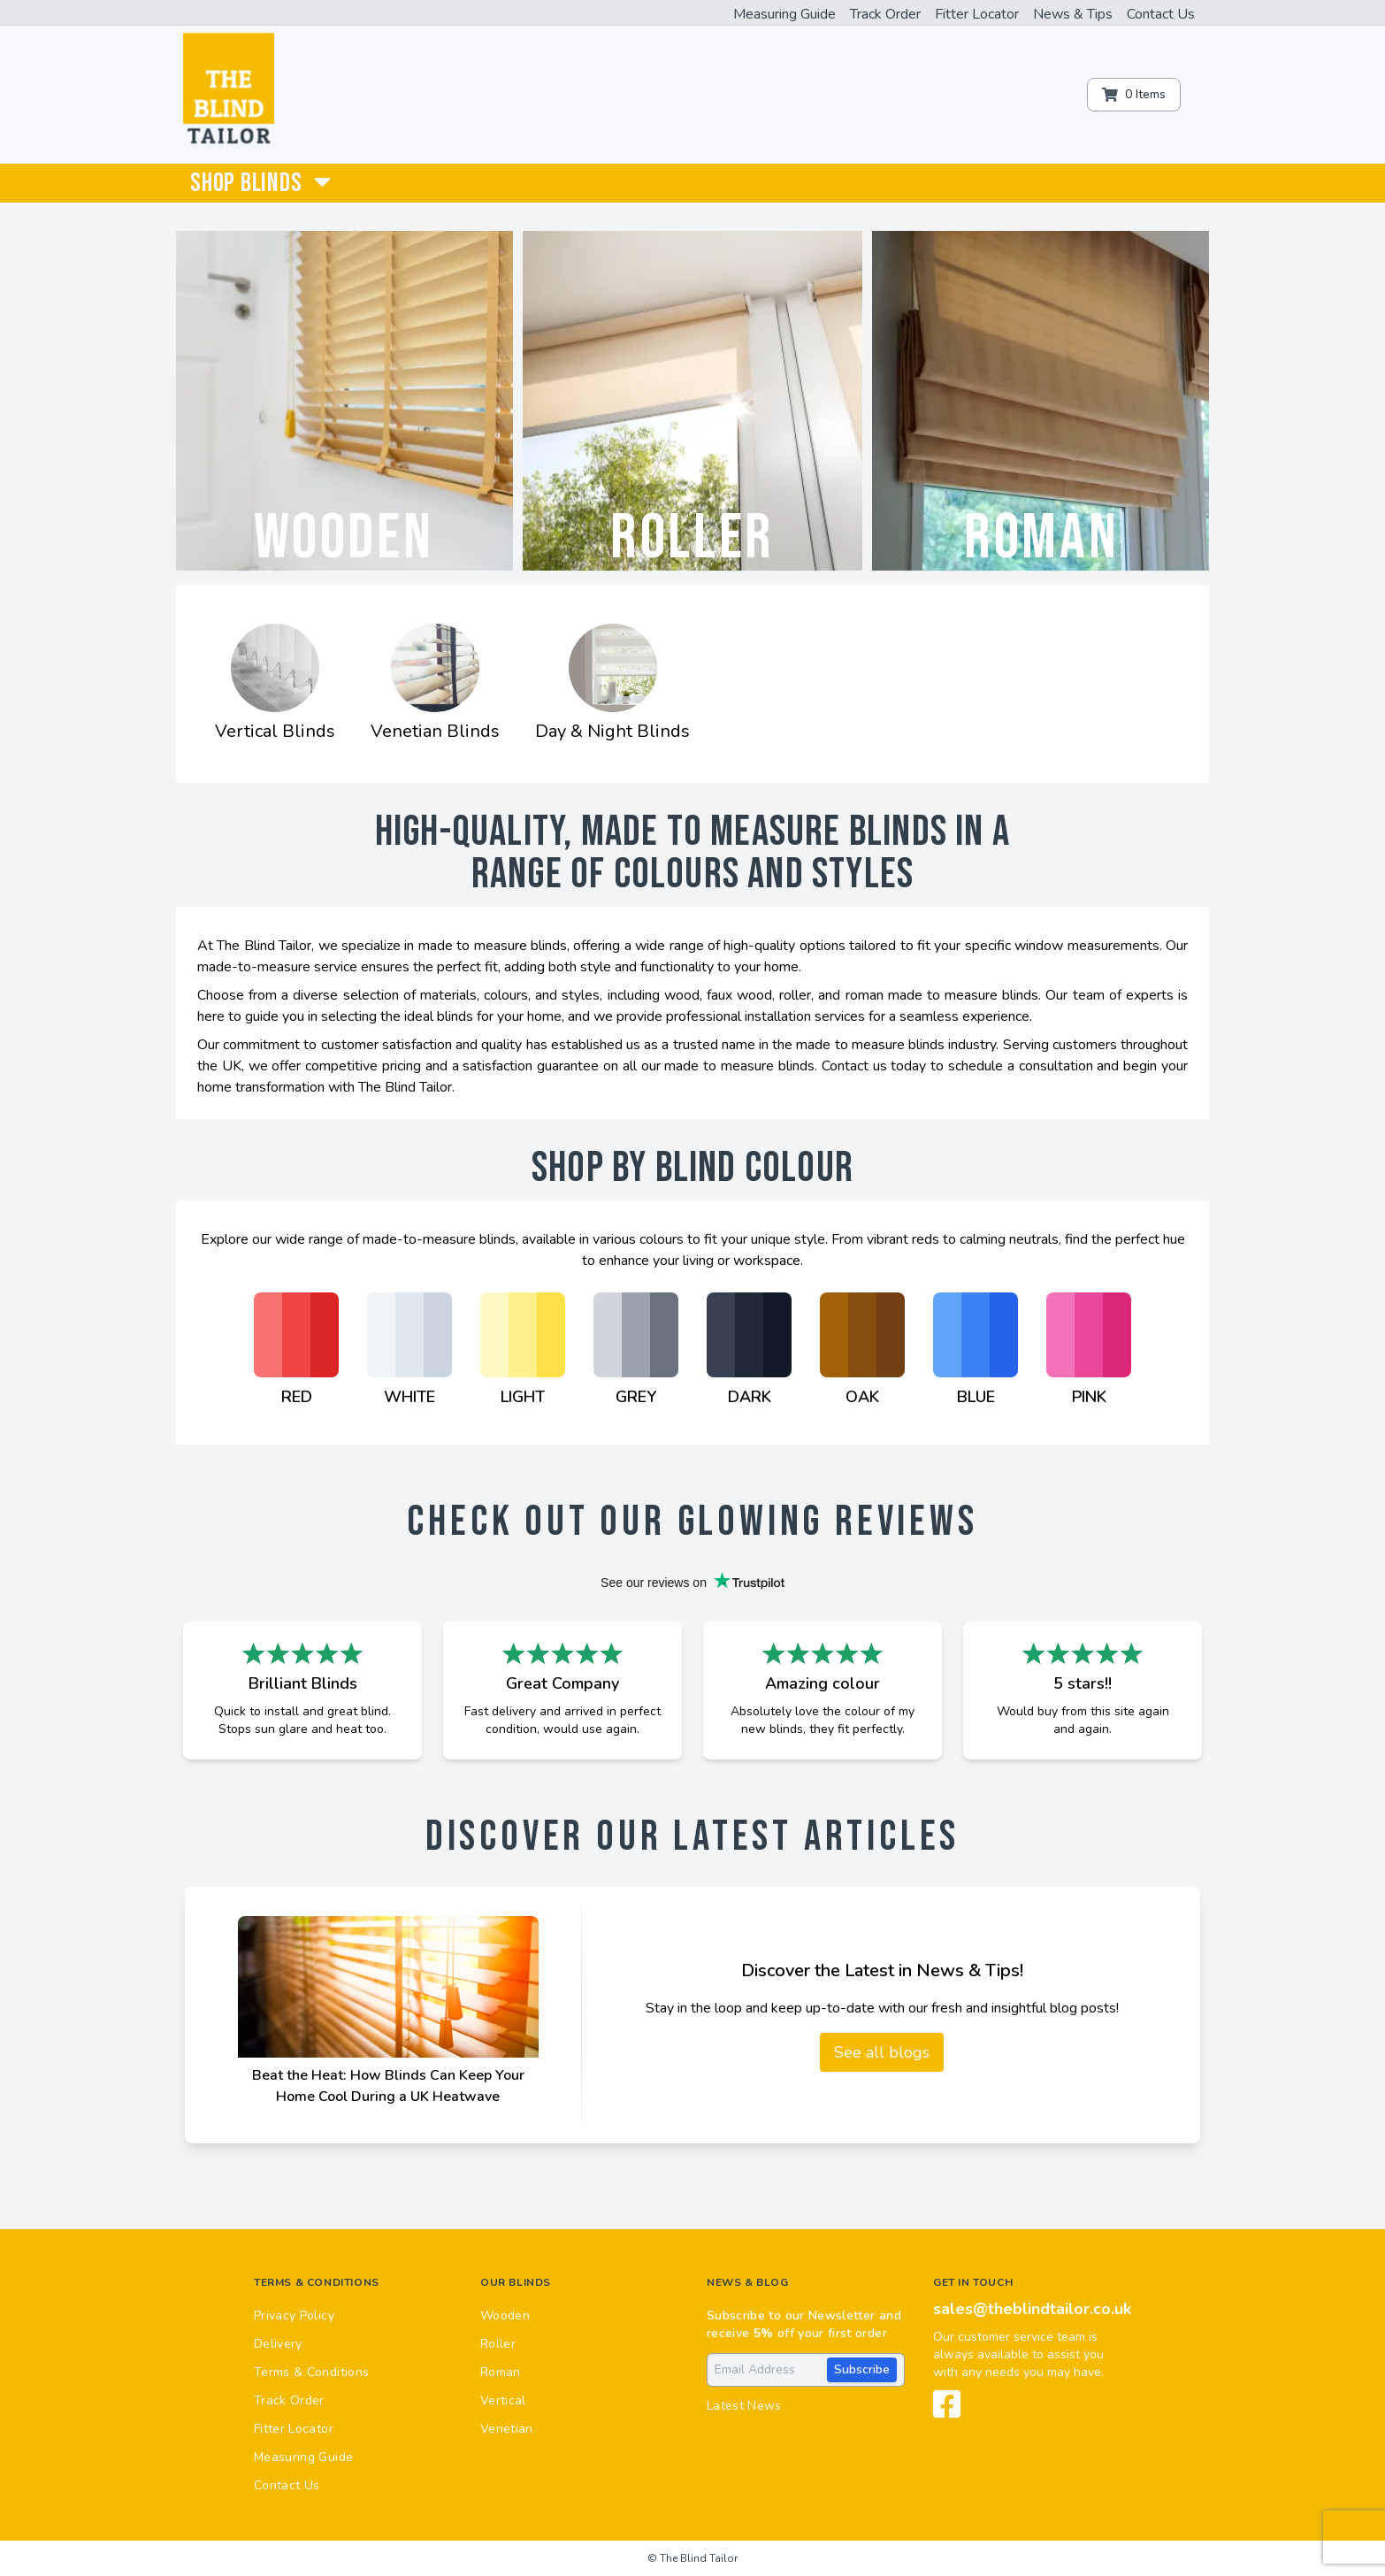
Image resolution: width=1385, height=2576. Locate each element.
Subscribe (862, 2369)
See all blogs (882, 2052)
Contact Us (1161, 14)
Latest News (744, 2405)
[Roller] (692, 401)
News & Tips (1073, 14)
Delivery (278, 2343)
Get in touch (973, 2282)
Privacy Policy (294, 2315)
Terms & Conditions (316, 2282)
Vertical (503, 2400)
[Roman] (1042, 401)
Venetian (506, 2428)
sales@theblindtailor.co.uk (1032, 2308)
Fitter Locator (977, 14)
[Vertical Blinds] (275, 684)
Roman (500, 2372)
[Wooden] (343, 401)
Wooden (505, 2315)
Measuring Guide (784, 14)
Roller (498, 2343)
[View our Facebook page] (947, 2411)
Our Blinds (515, 2282)
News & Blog (748, 2282)
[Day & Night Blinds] (612, 684)
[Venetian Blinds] (435, 684)
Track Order (885, 14)
